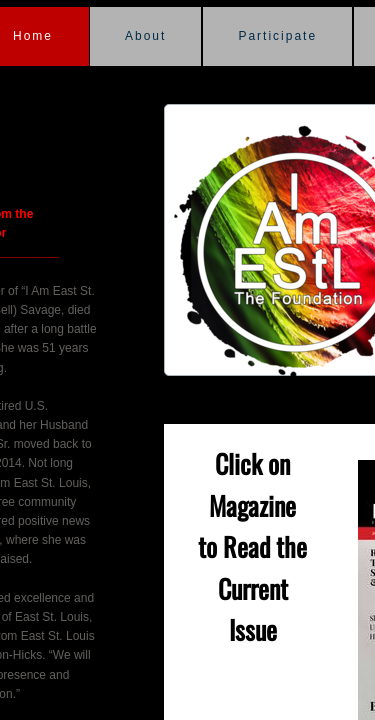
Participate (277, 36)
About (145, 36)
